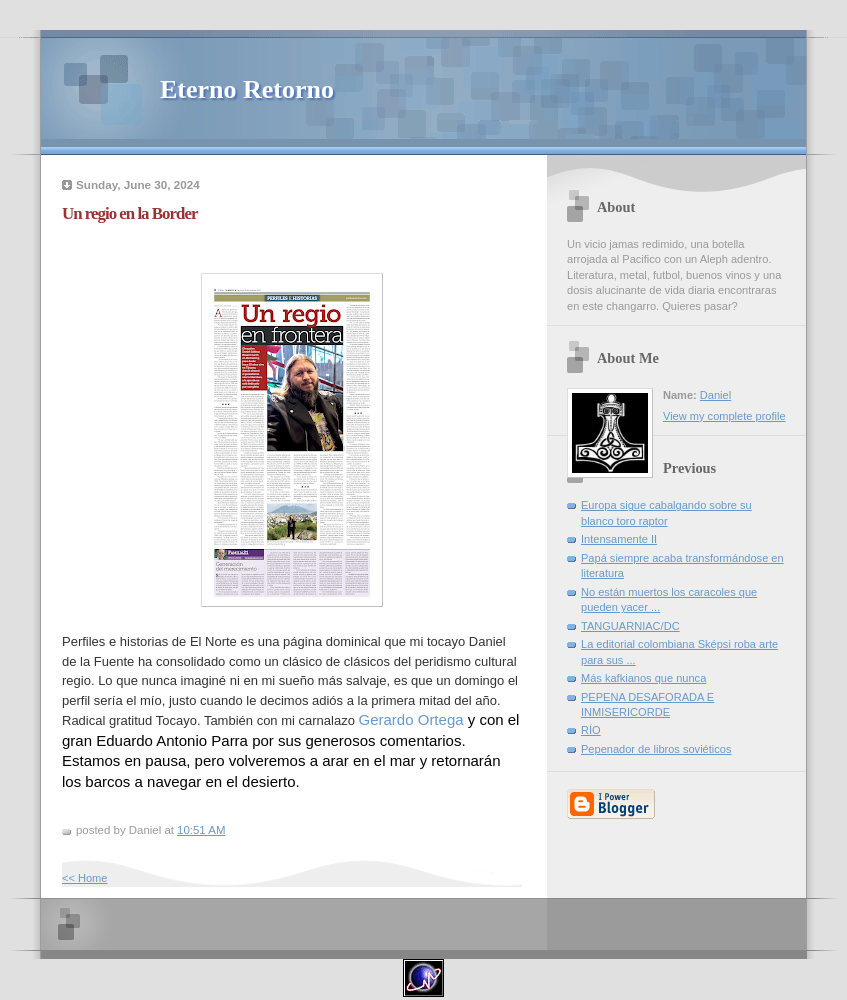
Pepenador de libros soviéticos (656, 749)
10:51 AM (201, 830)
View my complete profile (724, 416)
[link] (411, 719)
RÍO (591, 730)
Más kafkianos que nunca (643, 678)
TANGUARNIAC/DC (630, 626)
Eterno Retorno (247, 89)
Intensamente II (619, 539)
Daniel (715, 395)
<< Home (84, 878)
